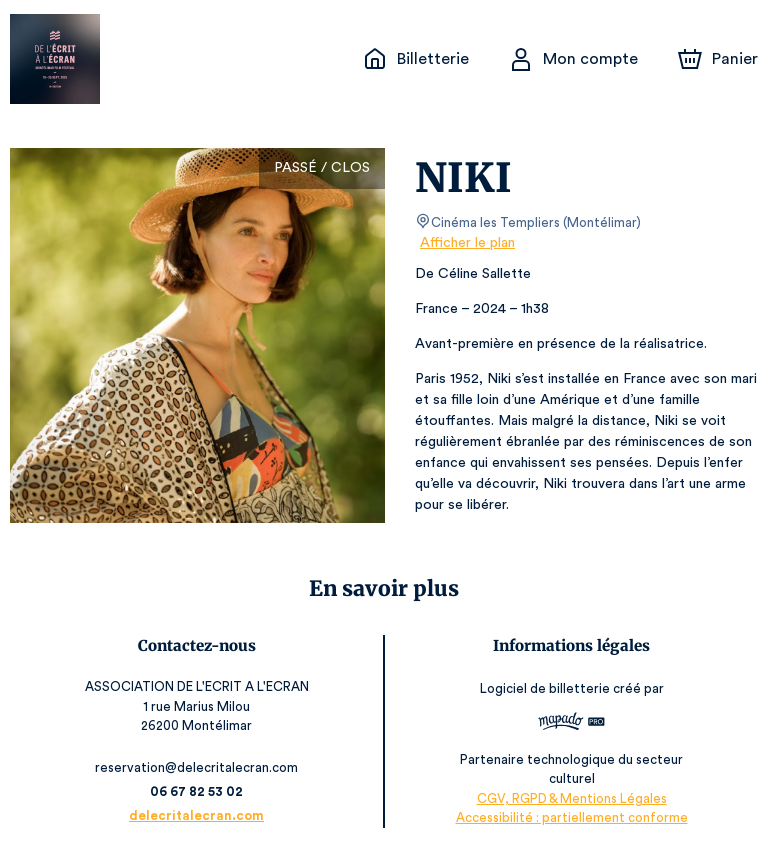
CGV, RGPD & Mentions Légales (572, 798)
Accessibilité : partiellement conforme (571, 817)
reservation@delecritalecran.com (196, 767)
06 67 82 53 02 (196, 791)
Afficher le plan (466, 243)
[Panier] (718, 59)
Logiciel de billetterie (546, 688)
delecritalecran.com (196, 815)
